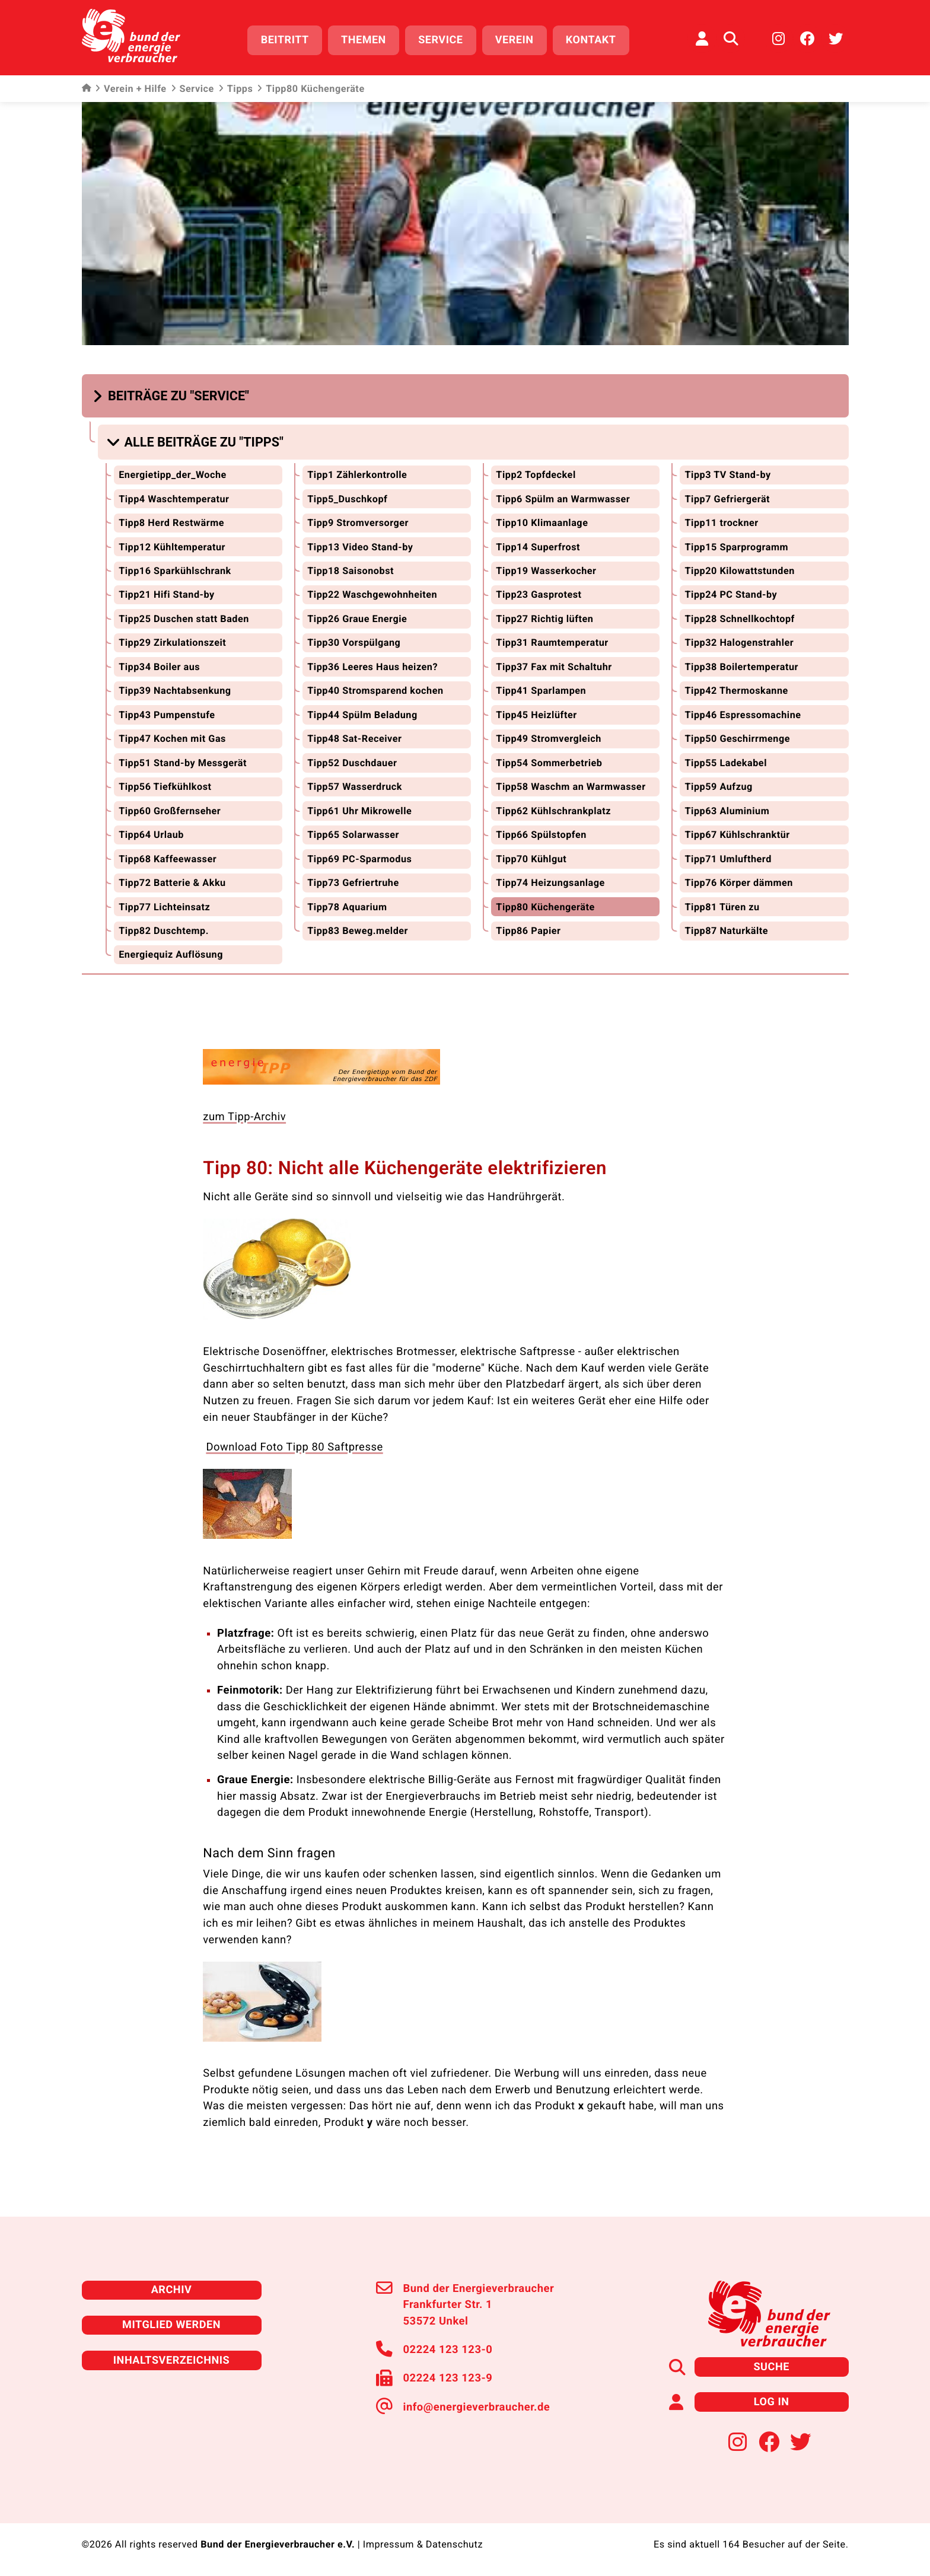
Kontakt (591, 40)
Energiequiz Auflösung (171, 953)
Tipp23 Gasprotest (538, 594)
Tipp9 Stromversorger (358, 521)
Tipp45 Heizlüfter (536, 713)
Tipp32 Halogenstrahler (739, 642)
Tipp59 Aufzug (718, 785)
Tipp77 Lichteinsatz (164, 905)
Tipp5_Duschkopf (347, 497)
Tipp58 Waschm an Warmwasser (570, 785)
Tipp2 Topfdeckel (535, 473)
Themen (363, 40)
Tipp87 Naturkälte (726, 929)
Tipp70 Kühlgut (531, 857)
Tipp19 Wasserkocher (546, 569)
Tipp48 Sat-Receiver (354, 737)
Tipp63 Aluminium (726, 809)
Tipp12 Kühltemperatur (172, 545)
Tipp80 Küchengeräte (545, 905)
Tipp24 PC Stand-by (730, 594)
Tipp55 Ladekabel (725, 761)
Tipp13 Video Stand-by (360, 545)
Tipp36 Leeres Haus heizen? (372, 665)
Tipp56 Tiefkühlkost (165, 785)
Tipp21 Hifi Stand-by (167, 594)
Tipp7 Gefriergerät (727, 497)
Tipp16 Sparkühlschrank (175, 569)
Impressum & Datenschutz (423, 2543)
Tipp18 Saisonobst (350, 569)
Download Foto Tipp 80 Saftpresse (294, 1446)
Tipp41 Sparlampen (541, 690)
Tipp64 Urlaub (151, 833)
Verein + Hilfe (131, 89)
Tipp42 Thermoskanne (736, 690)
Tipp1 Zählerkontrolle (357, 473)
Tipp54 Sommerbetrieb (549, 761)
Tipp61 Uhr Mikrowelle (359, 809)
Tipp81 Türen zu (721, 905)
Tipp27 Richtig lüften (544, 617)
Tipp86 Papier (528, 929)
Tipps (235, 89)
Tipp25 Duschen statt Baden (184, 617)
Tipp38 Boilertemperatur (741, 665)
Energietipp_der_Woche (173, 473)
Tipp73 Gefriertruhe (353, 881)
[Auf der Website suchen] (730, 38)
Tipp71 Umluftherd (727, 857)
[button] (173, 395)
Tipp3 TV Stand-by (727, 473)
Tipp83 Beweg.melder (357, 929)
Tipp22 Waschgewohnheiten (372, 594)
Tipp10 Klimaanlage (542, 521)
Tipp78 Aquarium (347, 905)
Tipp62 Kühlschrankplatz (553, 809)
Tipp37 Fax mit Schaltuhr (553, 665)
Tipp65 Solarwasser (353, 833)
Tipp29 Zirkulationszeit (172, 642)
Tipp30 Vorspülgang (353, 642)
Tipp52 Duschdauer (352, 761)
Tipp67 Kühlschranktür (736, 833)
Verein (514, 40)
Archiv (171, 2288)
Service (440, 40)
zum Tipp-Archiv (244, 1116)
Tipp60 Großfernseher (170, 809)
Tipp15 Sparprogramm (736, 545)
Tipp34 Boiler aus (159, 665)
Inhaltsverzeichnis (171, 2358)
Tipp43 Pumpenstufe (167, 713)
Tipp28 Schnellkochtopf (739, 617)
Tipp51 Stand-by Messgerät (183, 761)
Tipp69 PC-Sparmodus (359, 857)
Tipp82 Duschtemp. (164, 929)
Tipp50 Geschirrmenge (736, 737)
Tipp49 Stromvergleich (548, 737)
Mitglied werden (171, 2323)
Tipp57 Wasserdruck (354, 785)
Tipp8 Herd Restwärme (171, 521)
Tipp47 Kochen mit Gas (172, 737)
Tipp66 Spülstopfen (541, 833)
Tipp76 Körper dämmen (738, 881)
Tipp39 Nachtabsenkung (175, 690)
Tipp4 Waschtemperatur (174, 497)
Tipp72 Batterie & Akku (172, 881)
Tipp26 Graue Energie (357, 617)
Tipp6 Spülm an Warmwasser (563, 497)
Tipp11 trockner (721, 521)
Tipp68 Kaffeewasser (167, 857)
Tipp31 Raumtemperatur (552, 642)
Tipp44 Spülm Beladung (362, 713)
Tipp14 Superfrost (538, 545)
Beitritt (285, 40)
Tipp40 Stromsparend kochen (375, 690)
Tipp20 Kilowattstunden (739, 569)
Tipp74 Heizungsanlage (550, 881)
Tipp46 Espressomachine (742, 713)
